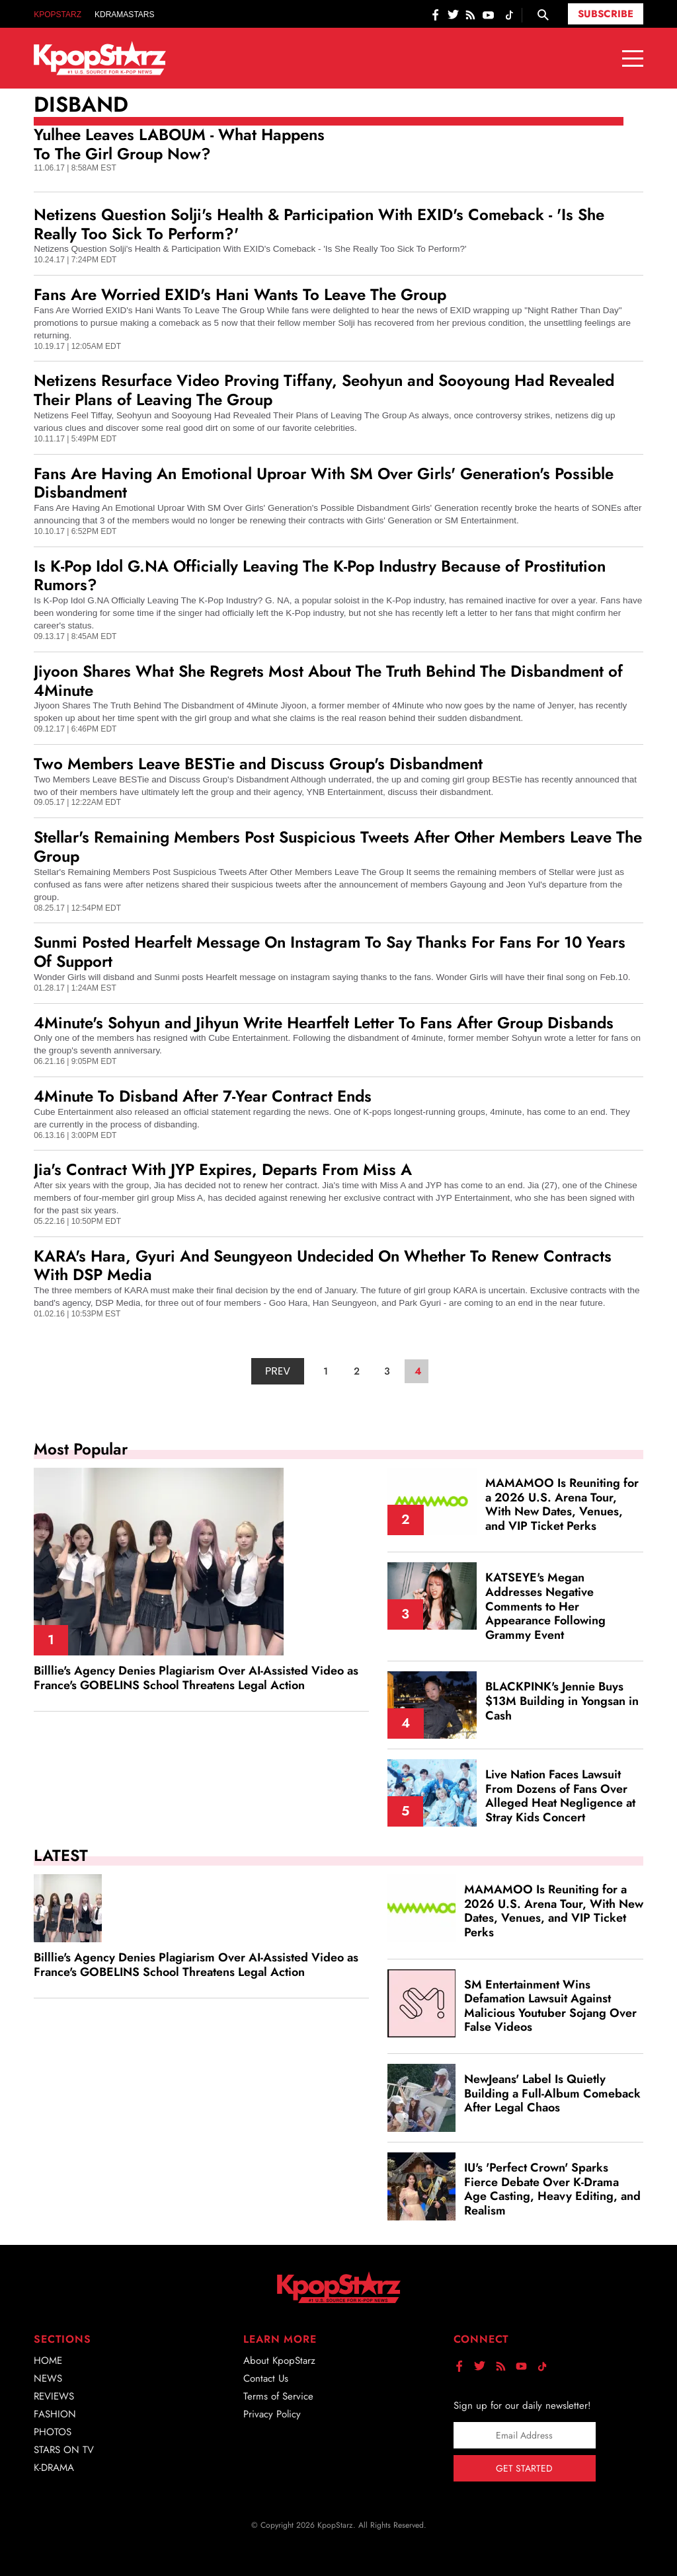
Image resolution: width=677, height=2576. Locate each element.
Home (48, 2360)
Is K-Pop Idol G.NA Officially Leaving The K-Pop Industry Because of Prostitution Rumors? (320, 575)
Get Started (524, 2468)
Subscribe (605, 14)
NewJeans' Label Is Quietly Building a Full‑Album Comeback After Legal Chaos (552, 2093)
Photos (52, 2432)
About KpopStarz (279, 2360)
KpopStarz (57, 14)
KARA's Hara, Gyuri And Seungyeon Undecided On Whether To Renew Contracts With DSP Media (323, 1265)
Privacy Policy (272, 2414)
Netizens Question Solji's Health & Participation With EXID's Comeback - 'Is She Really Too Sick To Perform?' (319, 224)
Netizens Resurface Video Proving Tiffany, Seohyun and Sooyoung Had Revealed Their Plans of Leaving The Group (324, 390)
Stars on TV (64, 2450)
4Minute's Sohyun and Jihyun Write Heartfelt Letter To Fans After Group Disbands (324, 1022)
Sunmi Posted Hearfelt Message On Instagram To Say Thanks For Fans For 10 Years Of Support (329, 951)
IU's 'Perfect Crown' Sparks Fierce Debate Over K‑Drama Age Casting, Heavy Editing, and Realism (552, 2189)
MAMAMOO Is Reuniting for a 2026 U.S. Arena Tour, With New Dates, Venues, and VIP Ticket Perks (562, 1504)
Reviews (54, 2396)
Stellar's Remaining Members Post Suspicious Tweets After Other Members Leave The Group (338, 846)
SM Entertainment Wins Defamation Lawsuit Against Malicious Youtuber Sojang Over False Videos (550, 2006)
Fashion (55, 2414)
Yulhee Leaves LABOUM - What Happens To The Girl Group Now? (179, 144)
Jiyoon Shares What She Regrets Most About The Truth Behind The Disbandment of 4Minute (328, 681)
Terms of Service (278, 2396)
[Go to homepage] (100, 58)
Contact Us (265, 2378)
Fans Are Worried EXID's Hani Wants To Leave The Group (240, 294)
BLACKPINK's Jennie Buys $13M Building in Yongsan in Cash (562, 1701)
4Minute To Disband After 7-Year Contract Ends (203, 1096)
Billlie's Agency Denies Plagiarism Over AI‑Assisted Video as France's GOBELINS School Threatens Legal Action (196, 1678)
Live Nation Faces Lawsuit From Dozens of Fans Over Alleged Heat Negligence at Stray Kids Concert (560, 1796)
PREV (277, 1371)
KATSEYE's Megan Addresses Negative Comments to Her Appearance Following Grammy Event (545, 1606)
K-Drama (54, 2467)
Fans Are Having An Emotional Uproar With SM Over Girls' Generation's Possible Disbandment (324, 483)
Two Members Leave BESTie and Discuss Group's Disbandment (258, 763)
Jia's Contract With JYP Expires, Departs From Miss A (223, 1169)
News (48, 2378)
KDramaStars (124, 14)
